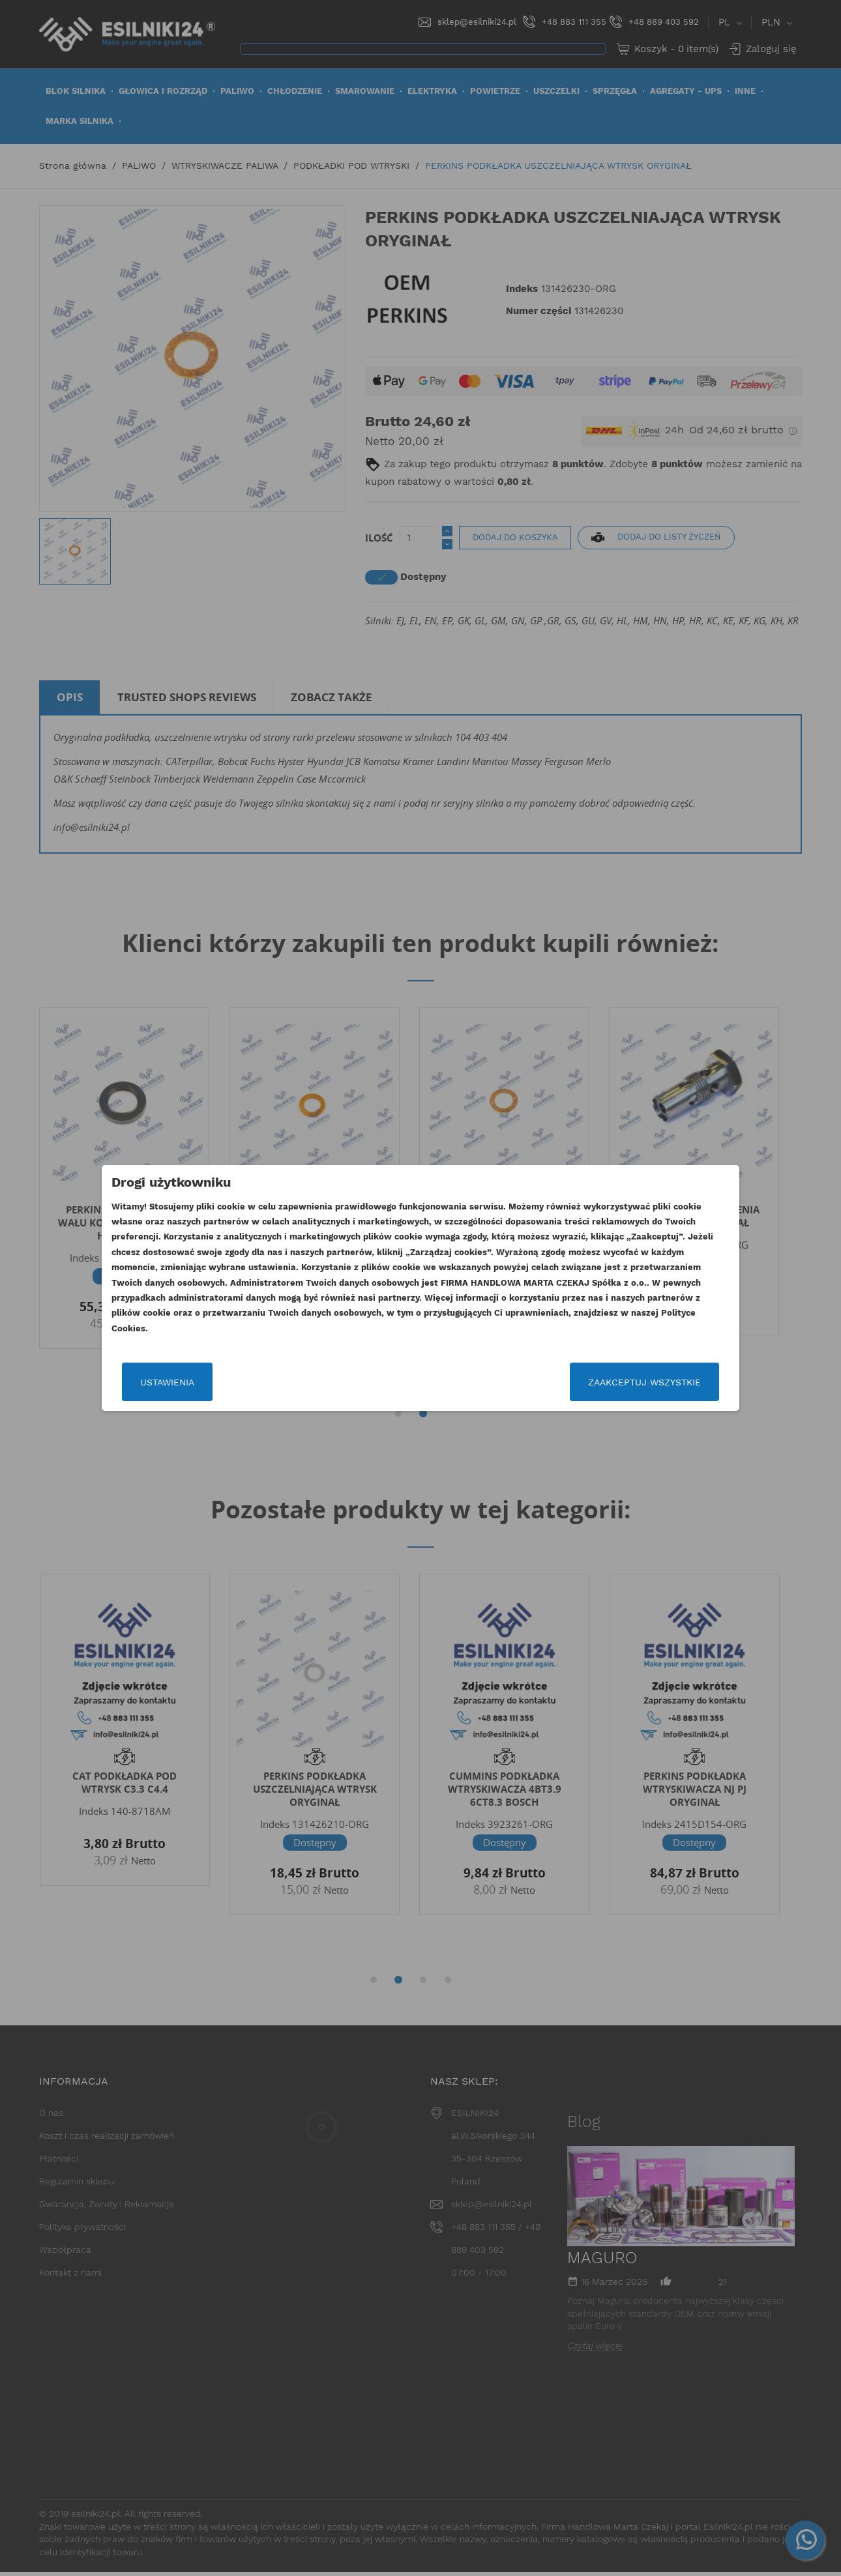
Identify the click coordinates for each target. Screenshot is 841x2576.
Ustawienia (168, 1382)
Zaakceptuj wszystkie (643, 1382)
